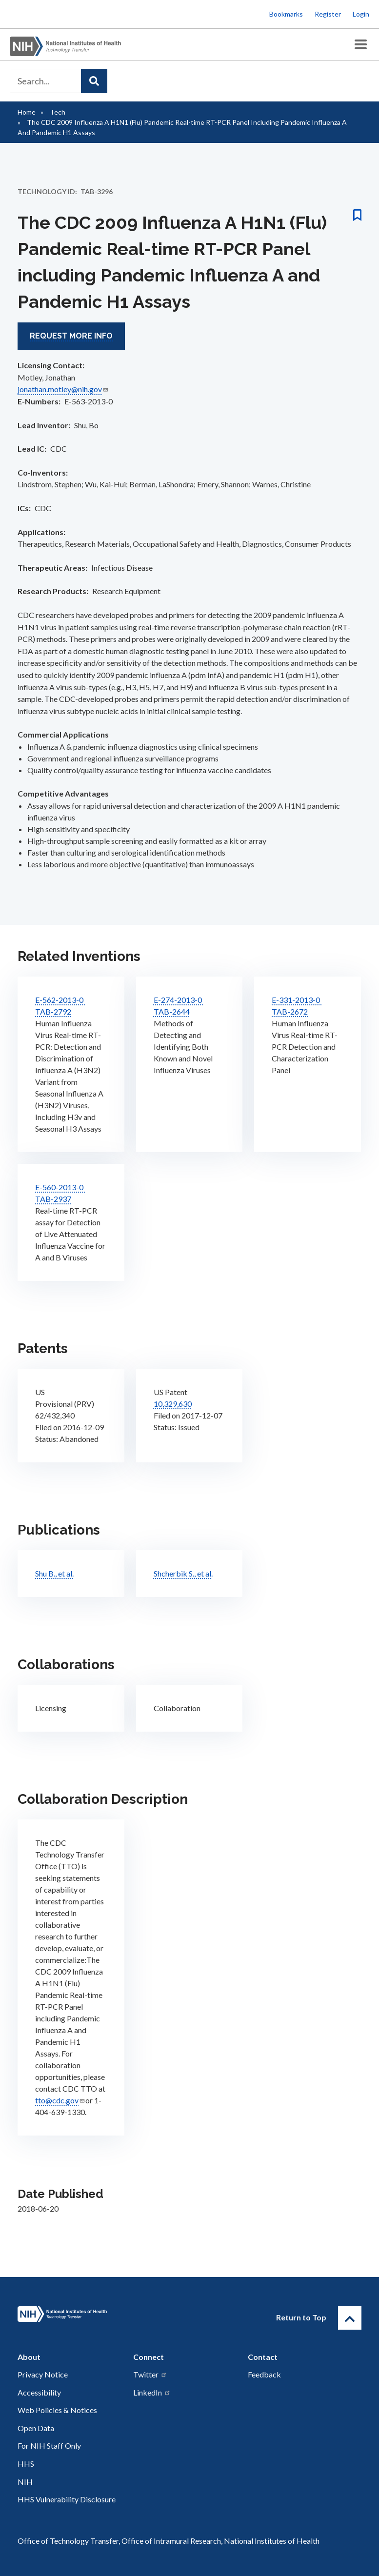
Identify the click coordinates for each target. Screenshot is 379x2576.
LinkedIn (152, 2392)
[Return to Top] (349, 2317)
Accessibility (39, 2392)
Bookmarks (286, 14)
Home (27, 112)
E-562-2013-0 (60, 999)
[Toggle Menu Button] (360, 44)
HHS (26, 2463)
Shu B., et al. (54, 1573)
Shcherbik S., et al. (183, 1573)
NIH (25, 2481)
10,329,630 (173, 1403)
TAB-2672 (290, 1011)
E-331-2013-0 (296, 999)
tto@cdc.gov (60, 2099)
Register (328, 14)
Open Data (36, 2428)
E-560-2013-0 (60, 1186)
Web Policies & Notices (57, 2410)
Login (361, 14)
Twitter (150, 2374)
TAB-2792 (53, 1011)
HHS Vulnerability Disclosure (67, 2499)
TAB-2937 (53, 1198)
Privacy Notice (43, 2374)
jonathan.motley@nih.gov (63, 389)
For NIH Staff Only (49, 2445)
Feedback (264, 2374)
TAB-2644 (172, 1011)
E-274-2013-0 (178, 999)
